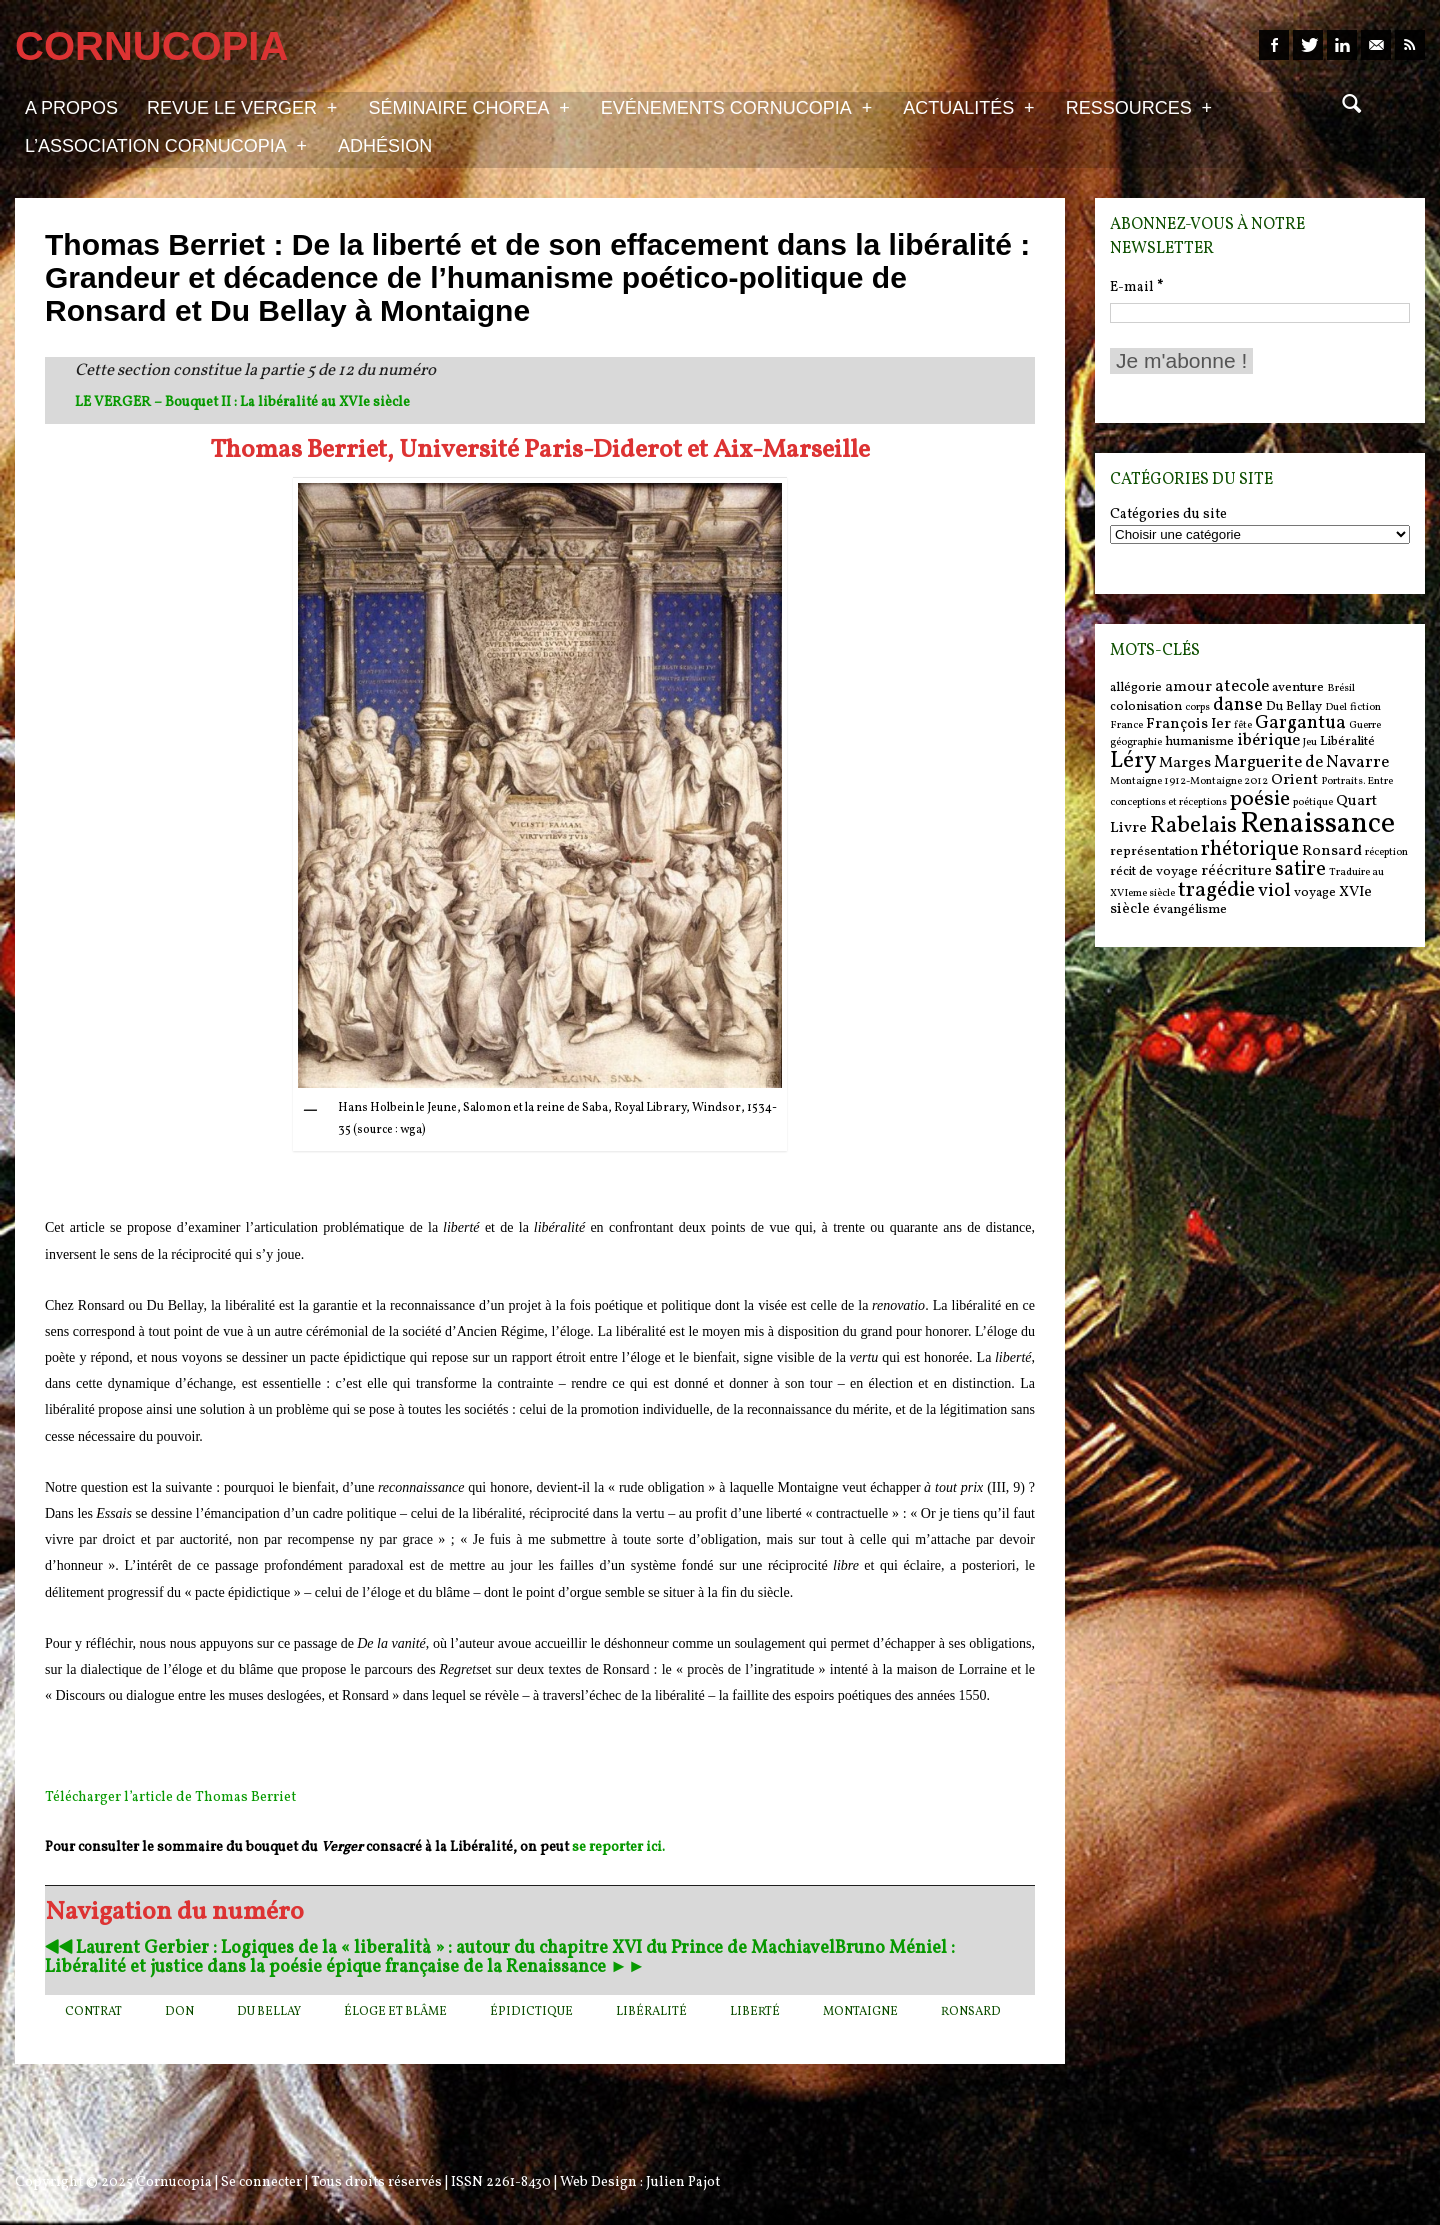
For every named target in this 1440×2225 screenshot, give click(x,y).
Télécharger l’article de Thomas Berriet (170, 1797)
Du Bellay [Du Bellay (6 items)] (1294, 706)
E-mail (1136, 287)
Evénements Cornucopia (736, 107)
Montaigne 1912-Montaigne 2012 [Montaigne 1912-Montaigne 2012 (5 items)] (1189, 781)
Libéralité (651, 2012)
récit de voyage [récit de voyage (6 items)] (1154, 871)
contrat (93, 2012)
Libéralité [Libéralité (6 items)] (1347, 741)
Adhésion (385, 146)
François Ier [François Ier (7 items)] (1188, 724)
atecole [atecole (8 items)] (1242, 687)
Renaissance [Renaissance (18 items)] (1317, 824)
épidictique (531, 2012)
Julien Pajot (683, 2182)
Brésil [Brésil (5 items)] (1341, 688)
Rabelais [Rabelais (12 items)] (1193, 826)
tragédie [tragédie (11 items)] (1216, 890)
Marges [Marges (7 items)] (1185, 763)
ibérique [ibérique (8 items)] (1268, 741)
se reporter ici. (618, 1847)
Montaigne (860, 2012)
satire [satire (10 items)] (1300, 870)
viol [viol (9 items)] (1274, 891)
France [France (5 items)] (1126, 725)
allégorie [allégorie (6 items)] (1136, 687)
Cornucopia (174, 2182)
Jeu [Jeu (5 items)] (1310, 742)
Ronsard (971, 2012)
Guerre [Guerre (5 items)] (1365, 725)
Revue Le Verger (242, 107)
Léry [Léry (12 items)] (1133, 761)
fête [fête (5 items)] (1243, 725)
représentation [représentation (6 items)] (1154, 851)
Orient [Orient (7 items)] (1294, 780)
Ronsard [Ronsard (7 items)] (1332, 851)
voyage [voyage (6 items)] (1315, 892)
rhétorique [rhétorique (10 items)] (1250, 850)
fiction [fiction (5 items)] (1365, 707)
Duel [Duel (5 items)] (1336, 707)
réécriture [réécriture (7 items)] (1236, 871)
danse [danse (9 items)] (1238, 705)
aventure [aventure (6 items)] (1298, 687)
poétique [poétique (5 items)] (1313, 802)
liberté (755, 2012)
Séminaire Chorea (468, 107)
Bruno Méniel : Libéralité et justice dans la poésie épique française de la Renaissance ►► (500, 1958)
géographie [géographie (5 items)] (1136, 742)
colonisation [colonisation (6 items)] (1146, 706)
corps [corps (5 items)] (1197, 707)
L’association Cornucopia (166, 145)
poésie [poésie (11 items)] (1260, 799)
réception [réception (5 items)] (1386, 852)
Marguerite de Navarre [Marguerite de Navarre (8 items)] (1301, 763)
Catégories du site (1168, 515)
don (179, 2012)
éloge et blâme (395, 2012)
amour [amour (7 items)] (1188, 687)
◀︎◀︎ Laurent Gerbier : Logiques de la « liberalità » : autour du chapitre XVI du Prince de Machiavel (440, 1948)
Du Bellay (269, 2012)
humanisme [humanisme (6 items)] (1199, 741)
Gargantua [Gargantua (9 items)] (1300, 723)
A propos (71, 108)
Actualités (968, 107)
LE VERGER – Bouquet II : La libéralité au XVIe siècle (242, 402)
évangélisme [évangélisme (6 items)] (1190, 909)
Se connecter (261, 2182)
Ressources (1139, 107)
